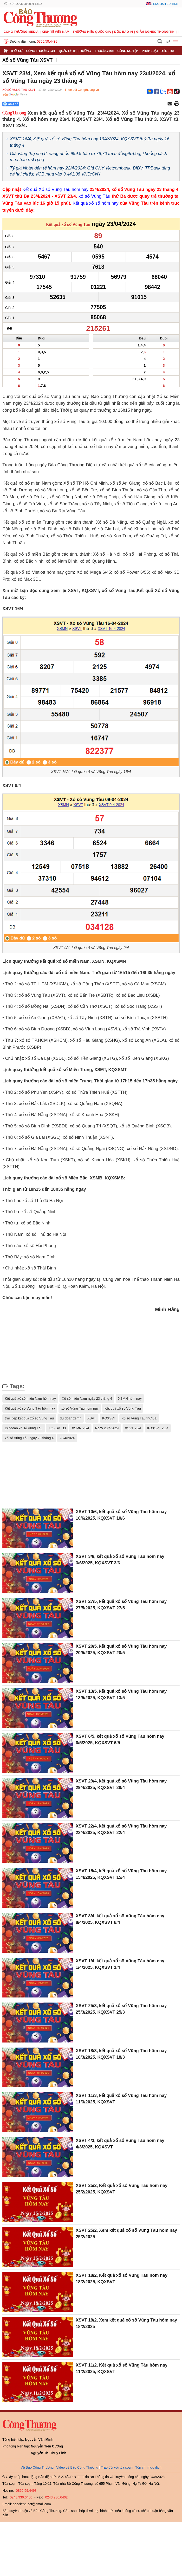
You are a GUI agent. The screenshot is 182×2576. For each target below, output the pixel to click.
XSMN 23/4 (80, 1428)
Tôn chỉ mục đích (148, 2467)
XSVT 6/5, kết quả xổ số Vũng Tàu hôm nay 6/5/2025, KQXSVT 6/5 (120, 1739)
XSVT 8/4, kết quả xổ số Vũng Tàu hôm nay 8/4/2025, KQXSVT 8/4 (120, 1919)
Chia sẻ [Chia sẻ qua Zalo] (10, 104)
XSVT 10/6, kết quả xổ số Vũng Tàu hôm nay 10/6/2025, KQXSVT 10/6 (121, 1515)
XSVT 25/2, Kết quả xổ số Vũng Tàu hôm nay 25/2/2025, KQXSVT (121, 2188)
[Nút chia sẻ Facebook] (40, 104)
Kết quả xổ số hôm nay (95, 203)
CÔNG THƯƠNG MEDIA (21, 31)
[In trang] (177, 104)
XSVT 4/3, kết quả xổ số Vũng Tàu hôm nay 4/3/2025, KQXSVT (120, 2143)
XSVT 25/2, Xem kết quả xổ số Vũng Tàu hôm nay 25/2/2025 (126, 2233)
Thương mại (104, 51)
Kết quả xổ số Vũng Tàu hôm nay (30, 1408)
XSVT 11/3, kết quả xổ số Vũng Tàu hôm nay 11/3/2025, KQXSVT (121, 2098)
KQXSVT (109, 1418)
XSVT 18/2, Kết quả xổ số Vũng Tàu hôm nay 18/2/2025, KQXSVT (121, 2278)
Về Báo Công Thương (37, 2467)
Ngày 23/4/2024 (107, 1428)
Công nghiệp (127, 51)
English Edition (165, 4)
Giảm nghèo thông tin (155, 31)
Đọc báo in (123, 31)
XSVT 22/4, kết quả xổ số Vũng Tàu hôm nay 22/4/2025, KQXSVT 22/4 (121, 1829)
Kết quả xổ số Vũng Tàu (122, 1408)
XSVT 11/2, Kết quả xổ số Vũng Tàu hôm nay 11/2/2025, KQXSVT (121, 2368)
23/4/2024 (67, 1438)
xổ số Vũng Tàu (94, 196)
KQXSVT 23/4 (157, 1428)
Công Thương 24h (40, 51)
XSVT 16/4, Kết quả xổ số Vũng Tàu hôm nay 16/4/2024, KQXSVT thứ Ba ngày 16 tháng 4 (89, 142)
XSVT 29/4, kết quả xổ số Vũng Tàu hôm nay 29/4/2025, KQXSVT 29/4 (121, 1784)
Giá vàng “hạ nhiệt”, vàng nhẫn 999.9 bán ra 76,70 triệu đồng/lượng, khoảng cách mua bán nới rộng (88, 156)
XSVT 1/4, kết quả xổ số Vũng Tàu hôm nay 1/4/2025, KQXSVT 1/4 (120, 1964)
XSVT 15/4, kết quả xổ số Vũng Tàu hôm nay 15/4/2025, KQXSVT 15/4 (121, 1874)
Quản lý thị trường (75, 51)
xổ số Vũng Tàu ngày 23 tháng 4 (29, 1438)
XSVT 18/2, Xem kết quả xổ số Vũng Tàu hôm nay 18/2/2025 (126, 2323)
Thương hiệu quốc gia (92, 31)
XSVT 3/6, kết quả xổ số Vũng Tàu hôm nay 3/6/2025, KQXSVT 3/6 (120, 1559)
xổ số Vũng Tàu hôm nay (79, 1408)
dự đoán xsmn (70, 1418)
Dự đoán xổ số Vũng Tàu (23, 1428)
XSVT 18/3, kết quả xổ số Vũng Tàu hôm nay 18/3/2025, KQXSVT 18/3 (121, 2054)
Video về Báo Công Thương (77, 2467)
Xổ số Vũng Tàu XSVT (27, 60)
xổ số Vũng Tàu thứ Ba (139, 1418)
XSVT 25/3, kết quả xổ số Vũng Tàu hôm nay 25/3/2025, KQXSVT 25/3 (121, 2009)
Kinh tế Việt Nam (55, 31)
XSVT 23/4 (133, 1428)
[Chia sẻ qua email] (170, 104)
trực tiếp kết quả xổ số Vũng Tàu (29, 1418)
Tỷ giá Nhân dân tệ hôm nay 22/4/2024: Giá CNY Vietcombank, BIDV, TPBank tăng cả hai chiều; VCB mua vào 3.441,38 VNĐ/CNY (90, 171)
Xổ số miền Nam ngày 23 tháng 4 (87, 1398)
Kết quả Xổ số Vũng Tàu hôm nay (55, 189)
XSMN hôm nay (130, 1398)
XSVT (91, 1418)
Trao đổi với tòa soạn (117, 2467)
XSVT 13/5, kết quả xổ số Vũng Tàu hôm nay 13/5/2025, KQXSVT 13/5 (121, 1694)
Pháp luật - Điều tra (158, 51)
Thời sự (16, 51)
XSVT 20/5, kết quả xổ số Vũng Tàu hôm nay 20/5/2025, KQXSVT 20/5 (121, 1649)
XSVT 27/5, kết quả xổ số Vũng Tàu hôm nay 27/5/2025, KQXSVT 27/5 (121, 1604)
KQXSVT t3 (57, 1428)
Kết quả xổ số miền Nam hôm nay (30, 1398)
